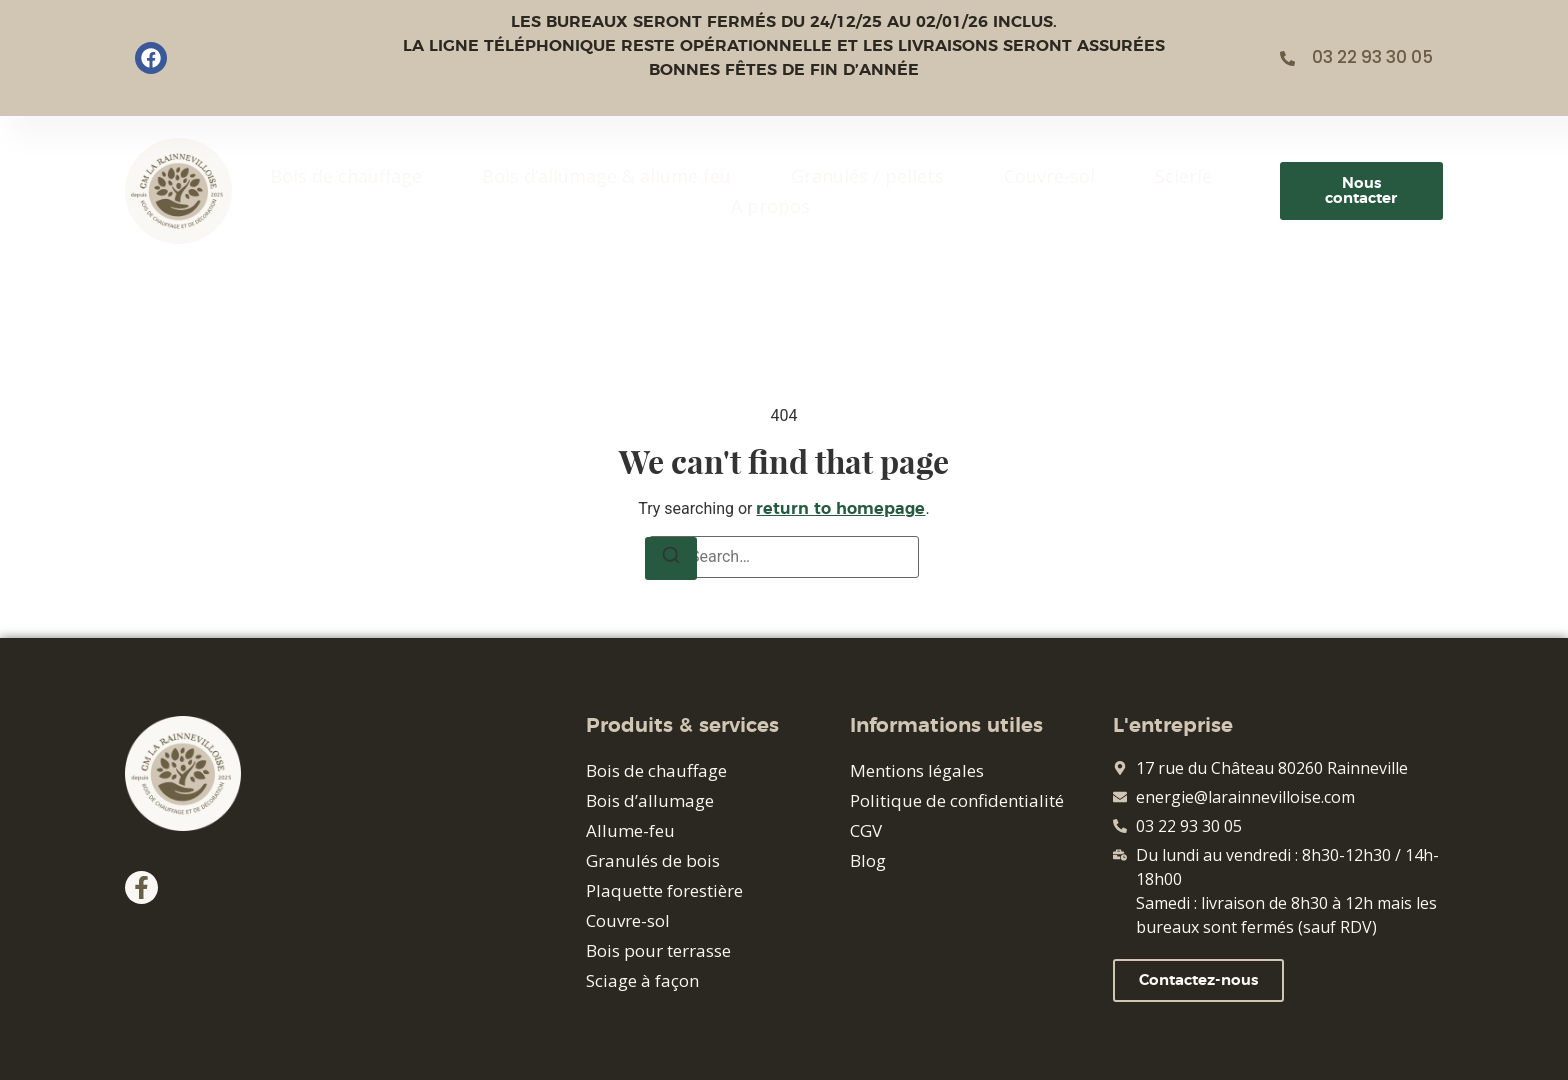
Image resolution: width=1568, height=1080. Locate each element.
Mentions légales (917, 770)
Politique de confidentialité (957, 800)
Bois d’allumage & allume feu (606, 176)
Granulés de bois (653, 860)
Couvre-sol (1049, 176)
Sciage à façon (642, 980)
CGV (866, 830)
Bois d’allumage (650, 800)
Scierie (1183, 176)
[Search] (671, 558)
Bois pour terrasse (658, 950)
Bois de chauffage (346, 176)
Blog (868, 860)
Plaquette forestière (664, 890)
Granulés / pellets (867, 176)
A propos (770, 206)
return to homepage (840, 509)
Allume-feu (630, 830)
